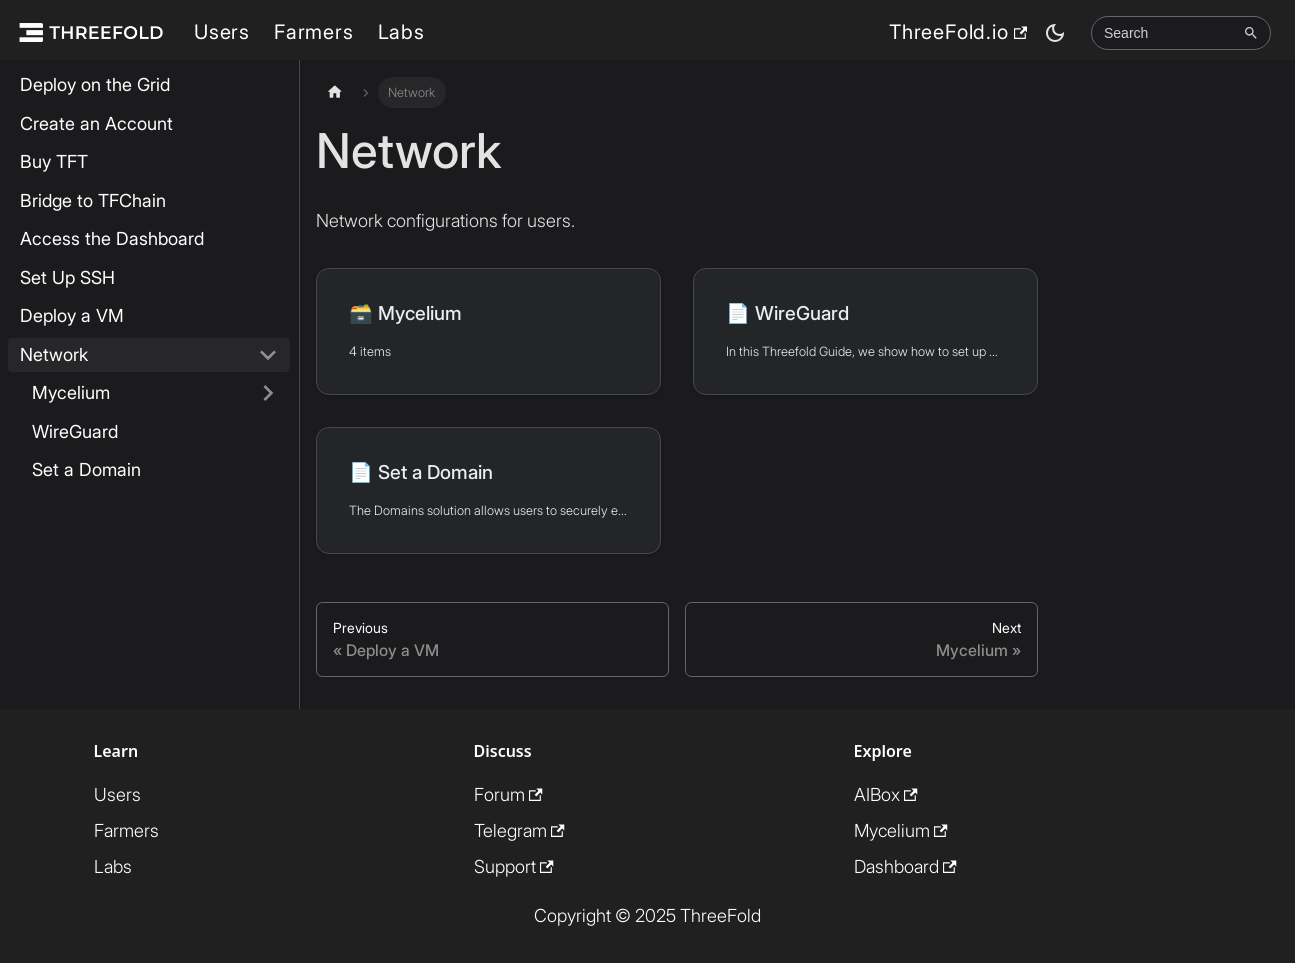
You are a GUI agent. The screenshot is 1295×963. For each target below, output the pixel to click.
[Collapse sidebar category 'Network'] (268, 355)
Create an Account (96, 123)
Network (54, 354)
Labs (401, 32)
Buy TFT (54, 161)
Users (222, 32)
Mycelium (71, 392)
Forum (508, 794)
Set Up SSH (67, 277)
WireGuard (75, 431)
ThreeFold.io (958, 32)
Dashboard (905, 866)
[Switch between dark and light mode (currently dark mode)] (1055, 33)
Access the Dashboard (112, 238)
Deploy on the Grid (95, 84)
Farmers (314, 32)
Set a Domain (86, 469)
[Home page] (335, 92)
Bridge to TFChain (93, 200)
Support (514, 866)
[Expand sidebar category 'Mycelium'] (268, 393)
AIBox (886, 794)
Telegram (519, 830)
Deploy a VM (72, 315)
